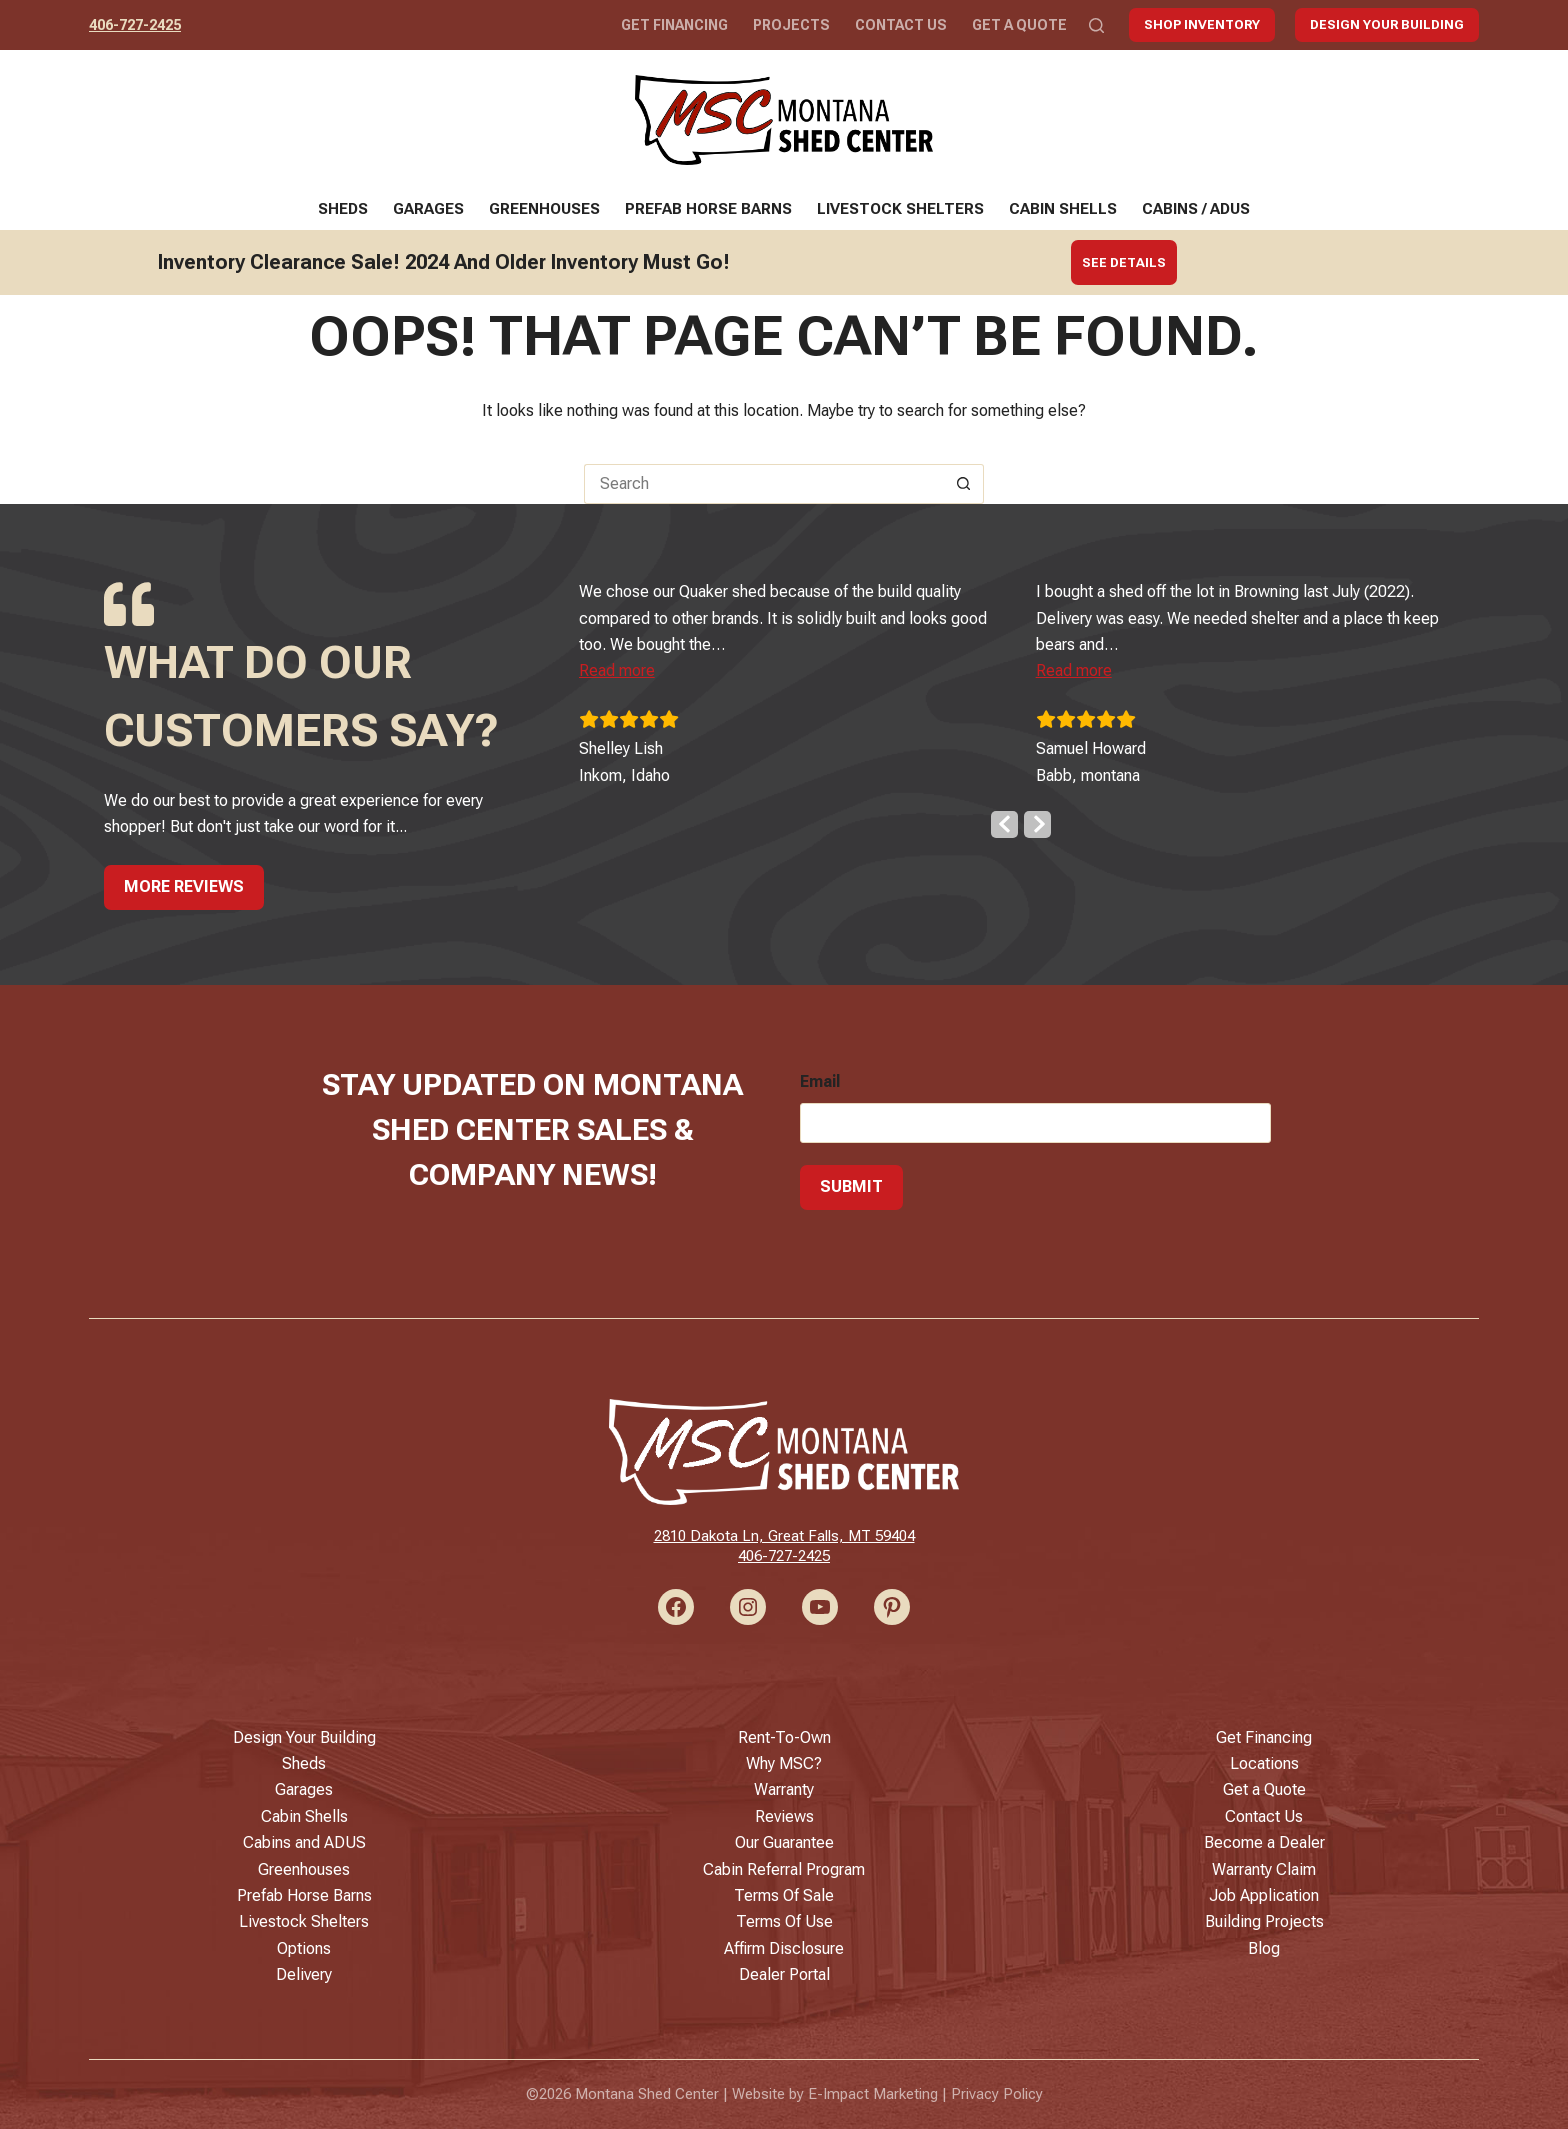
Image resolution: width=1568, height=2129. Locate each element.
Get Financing (674, 25)
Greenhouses (544, 209)
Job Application (1264, 1895)
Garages (428, 209)
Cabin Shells (1063, 209)
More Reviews (184, 886)
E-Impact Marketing (873, 2094)
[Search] (1096, 25)
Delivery (304, 1974)
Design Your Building (1387, 24)
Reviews (784, 1816)
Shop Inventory (1202, 24)
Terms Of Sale (784, 1895)
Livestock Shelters (900, 209)
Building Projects (1264, 1921)
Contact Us (901, 25)
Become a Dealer (1264, 1842)
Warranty (784, 1789)
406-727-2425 (135, 25)
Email (820, 1081)
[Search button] (964, 484)
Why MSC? (784, 1763)
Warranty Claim (1264, 1869)
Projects (791, 25)
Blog (1264, 1948)
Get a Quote (1019, 25)
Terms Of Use (784, 1921)
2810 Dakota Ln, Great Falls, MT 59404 (784, 1536)
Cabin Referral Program (784, 1869)
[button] (644, 670)
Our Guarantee (784, 1842)
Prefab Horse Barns (708, 209)
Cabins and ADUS (304, 1842)
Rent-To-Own (784, 1737)
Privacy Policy (997, 2094)
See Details (1124, 262)
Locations (1264, 1763)
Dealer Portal (784, 1974)
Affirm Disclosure (784, 1948)
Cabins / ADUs (1196, 209)
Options (304, 1948)
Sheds (343, 209)
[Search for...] (764, 484)
